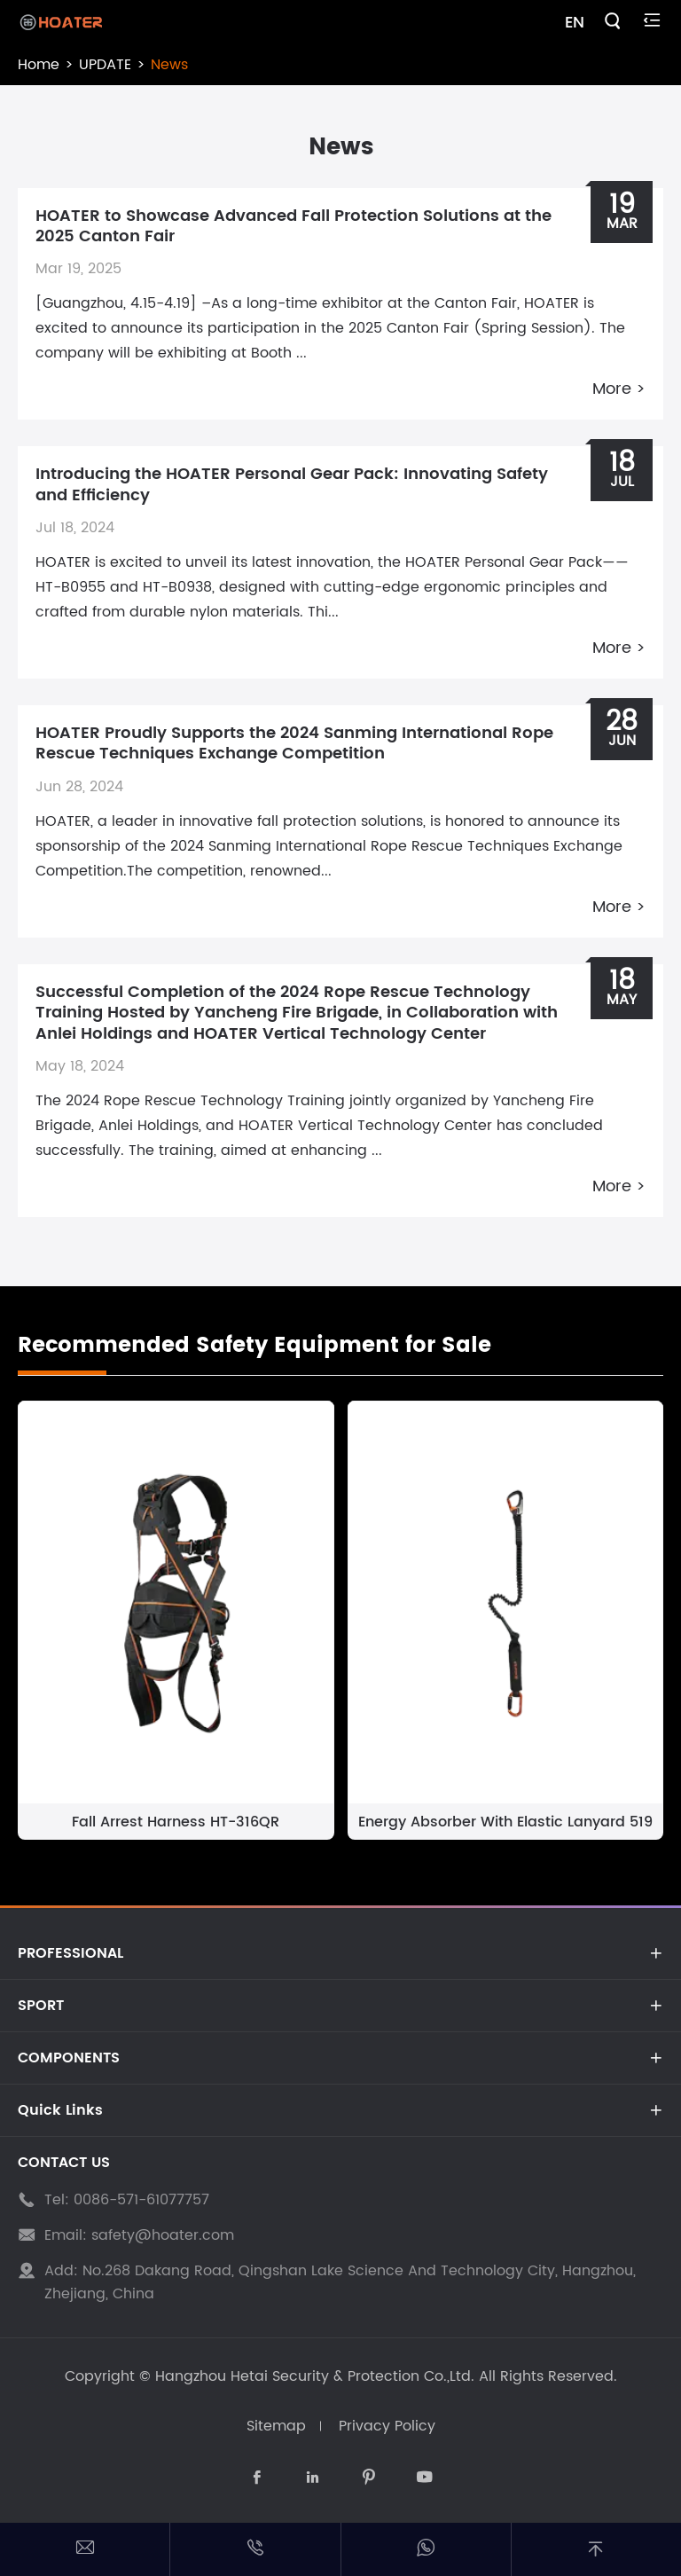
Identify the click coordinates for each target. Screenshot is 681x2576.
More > (619, 389)
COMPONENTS (69, 2057)
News (169, 64)
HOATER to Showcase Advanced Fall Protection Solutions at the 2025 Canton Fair (293, 226)
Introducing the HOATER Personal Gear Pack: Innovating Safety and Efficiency (291, 484)
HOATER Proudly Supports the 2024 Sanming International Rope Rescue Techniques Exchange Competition (294, 743)
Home (38, 64)
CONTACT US (64, 2162)
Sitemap (276, 2426)
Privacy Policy (387, 2426)
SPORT (41, 2005)
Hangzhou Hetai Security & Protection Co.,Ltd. (314, 2376)
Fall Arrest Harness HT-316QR (175, 1822)
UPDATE (105, 64)
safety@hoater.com (162, 2235)
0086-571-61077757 (141, 2199)
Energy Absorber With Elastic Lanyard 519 (505, 1822)
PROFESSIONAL (70, 1953)
